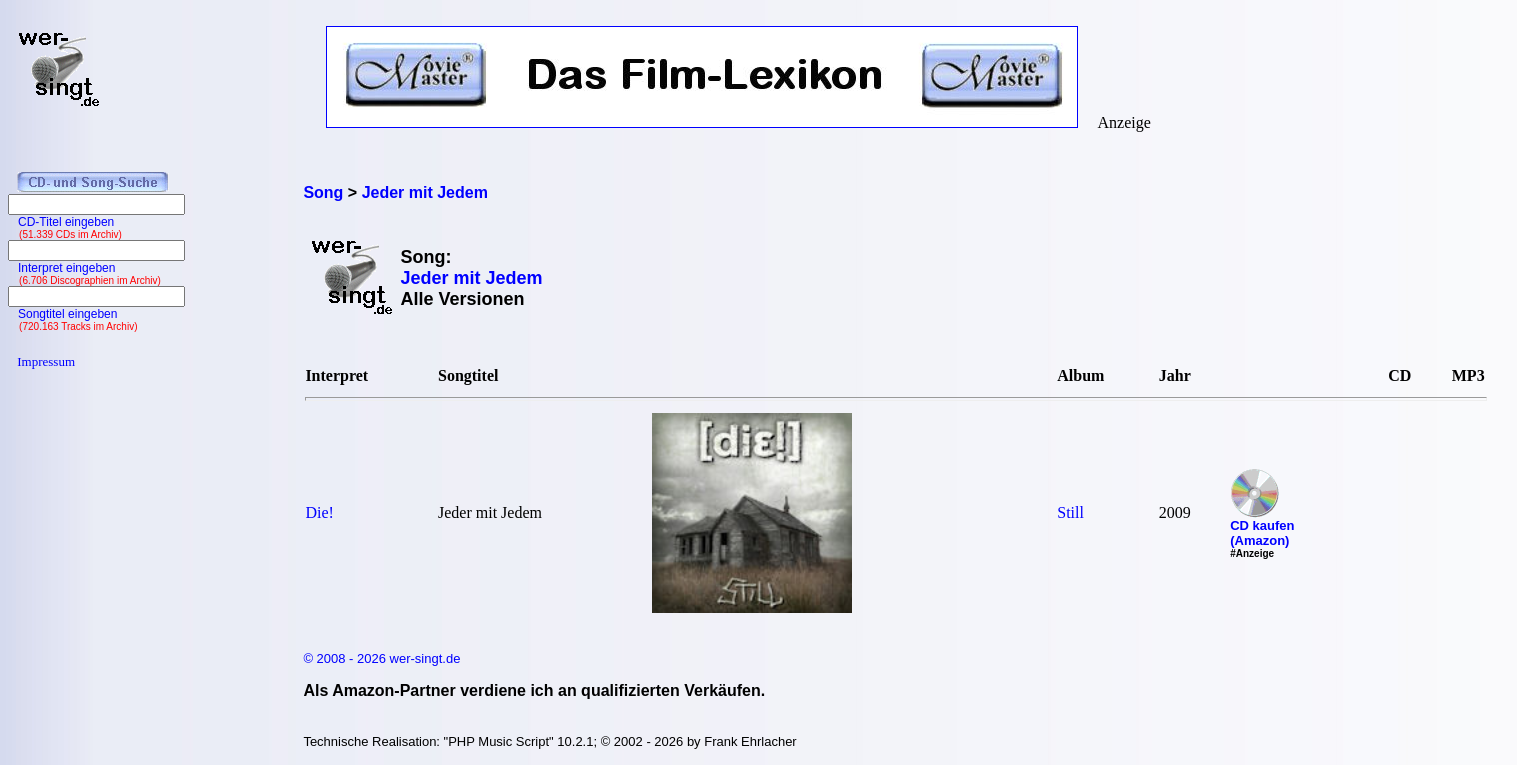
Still (1070, 512)
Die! (319, 512)
